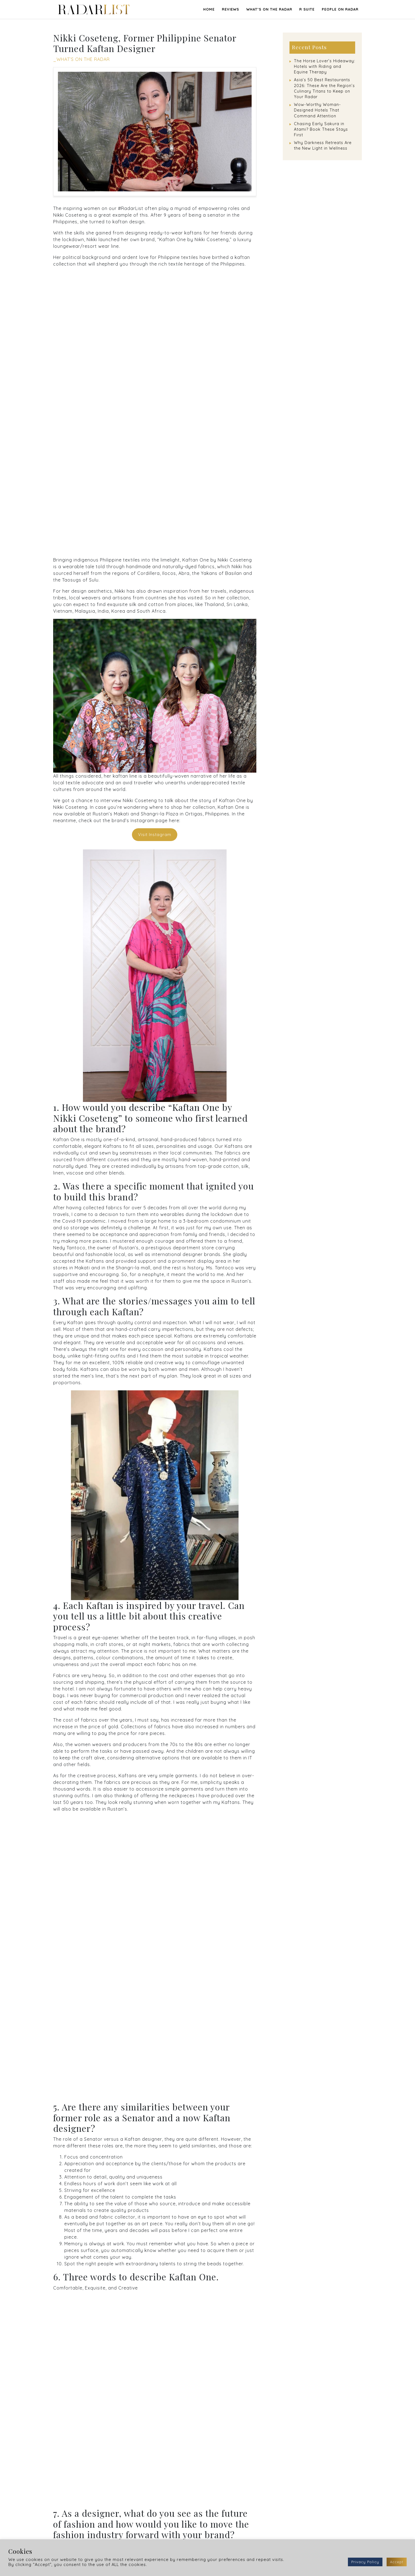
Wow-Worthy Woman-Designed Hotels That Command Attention (317, 110)
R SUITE (307, 9)
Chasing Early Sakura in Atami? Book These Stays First (321, 129)
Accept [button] (396, 2562)
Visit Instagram (154, 834)
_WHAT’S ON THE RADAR (81, 59)
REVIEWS (230, 9)
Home (209, 9)
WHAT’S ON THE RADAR (269, 9)
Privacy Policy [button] (365, 2562)
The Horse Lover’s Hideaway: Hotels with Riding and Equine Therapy (324, 66)
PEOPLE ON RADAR (340, 9)
